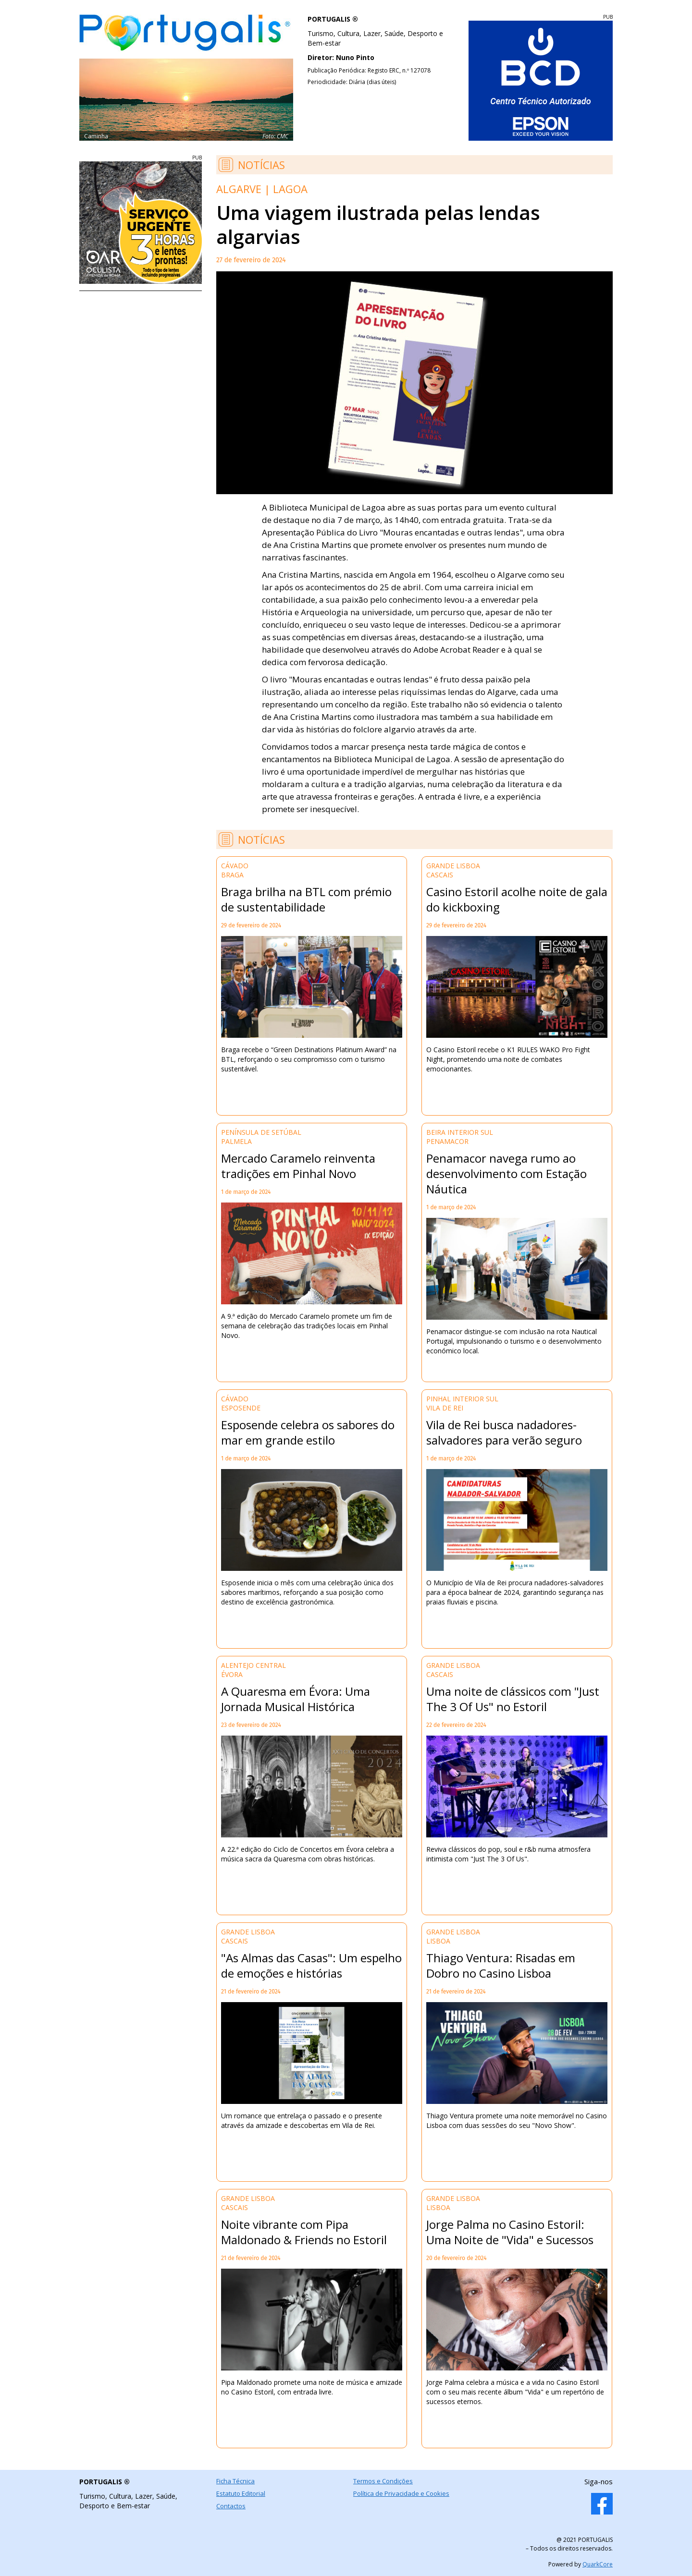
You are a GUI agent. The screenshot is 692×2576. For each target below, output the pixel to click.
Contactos (231, 2506)
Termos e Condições (383, 2481)
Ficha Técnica (235, 2481)
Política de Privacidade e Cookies (401, 2493)
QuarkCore (597, 2564)
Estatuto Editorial (240, 2493)
